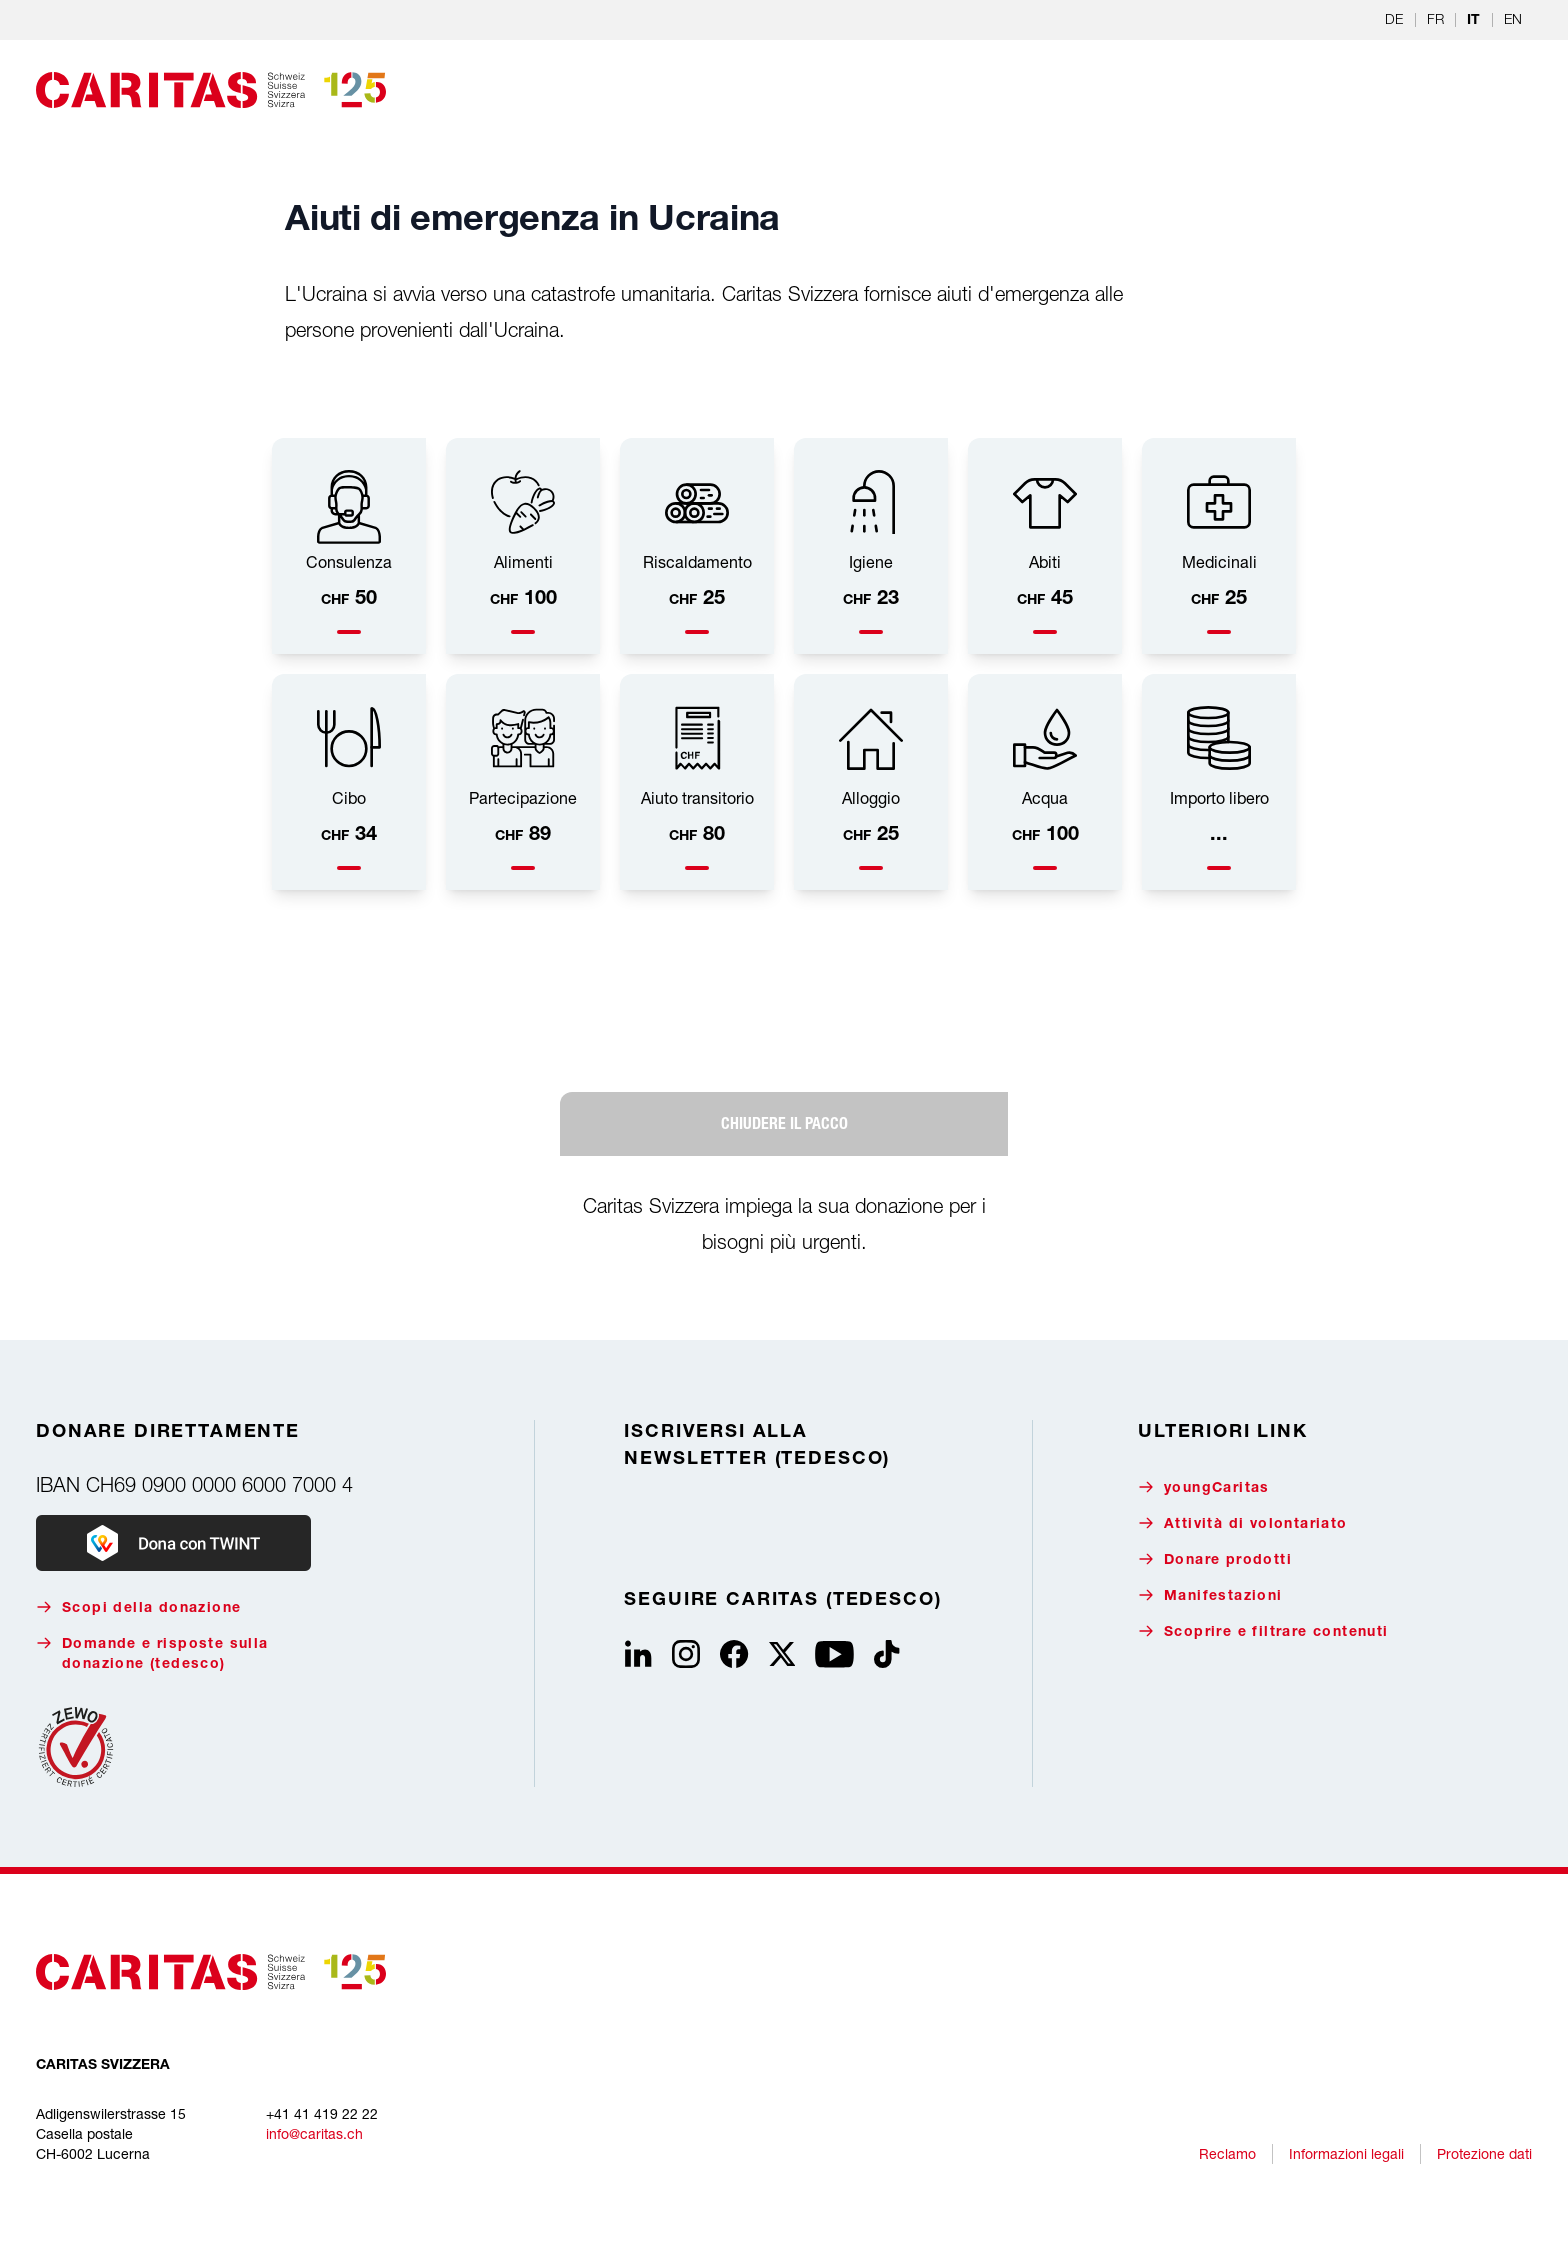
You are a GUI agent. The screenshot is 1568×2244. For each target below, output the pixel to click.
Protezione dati (1484, 2153)
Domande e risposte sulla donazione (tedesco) (152, 1653)
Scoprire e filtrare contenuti (1263, 1631)
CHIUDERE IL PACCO (784, 1123)
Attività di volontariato (1243, 1523)
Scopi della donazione (138, 1607)
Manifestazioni (1210, 1595)
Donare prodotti (1215, 1559)
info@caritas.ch (314, 2133)
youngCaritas (1204, 1487)
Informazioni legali (1346, 2153)
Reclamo (1227, 2153)
